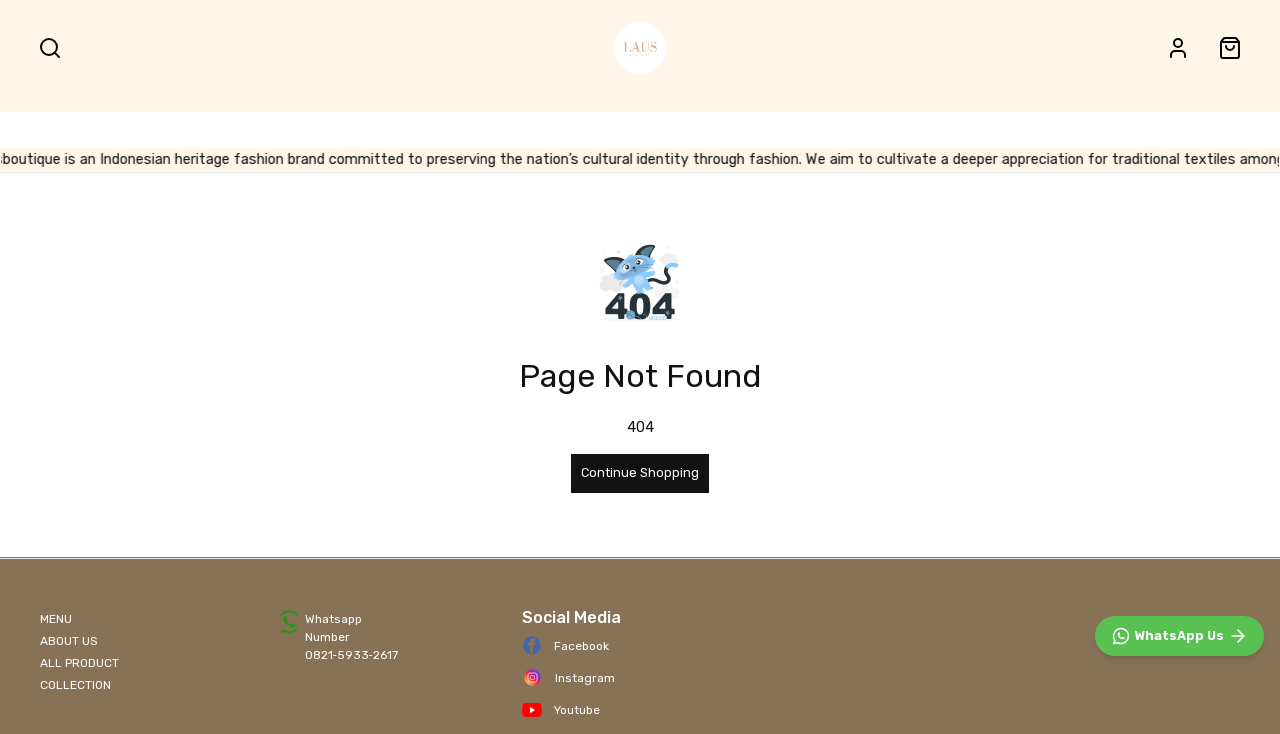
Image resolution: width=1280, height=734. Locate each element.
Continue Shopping (640, 472)
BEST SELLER (732, 116)
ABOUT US (69, 641)
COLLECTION (75, 685)
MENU (56, 619)
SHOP (365, 116)
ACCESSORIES (851, 116)
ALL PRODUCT (612, 116)
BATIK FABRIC (479, 116)
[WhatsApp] (1179, 636)
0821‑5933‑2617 (351, 655)
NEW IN (946, 116)
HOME (291, 116)
